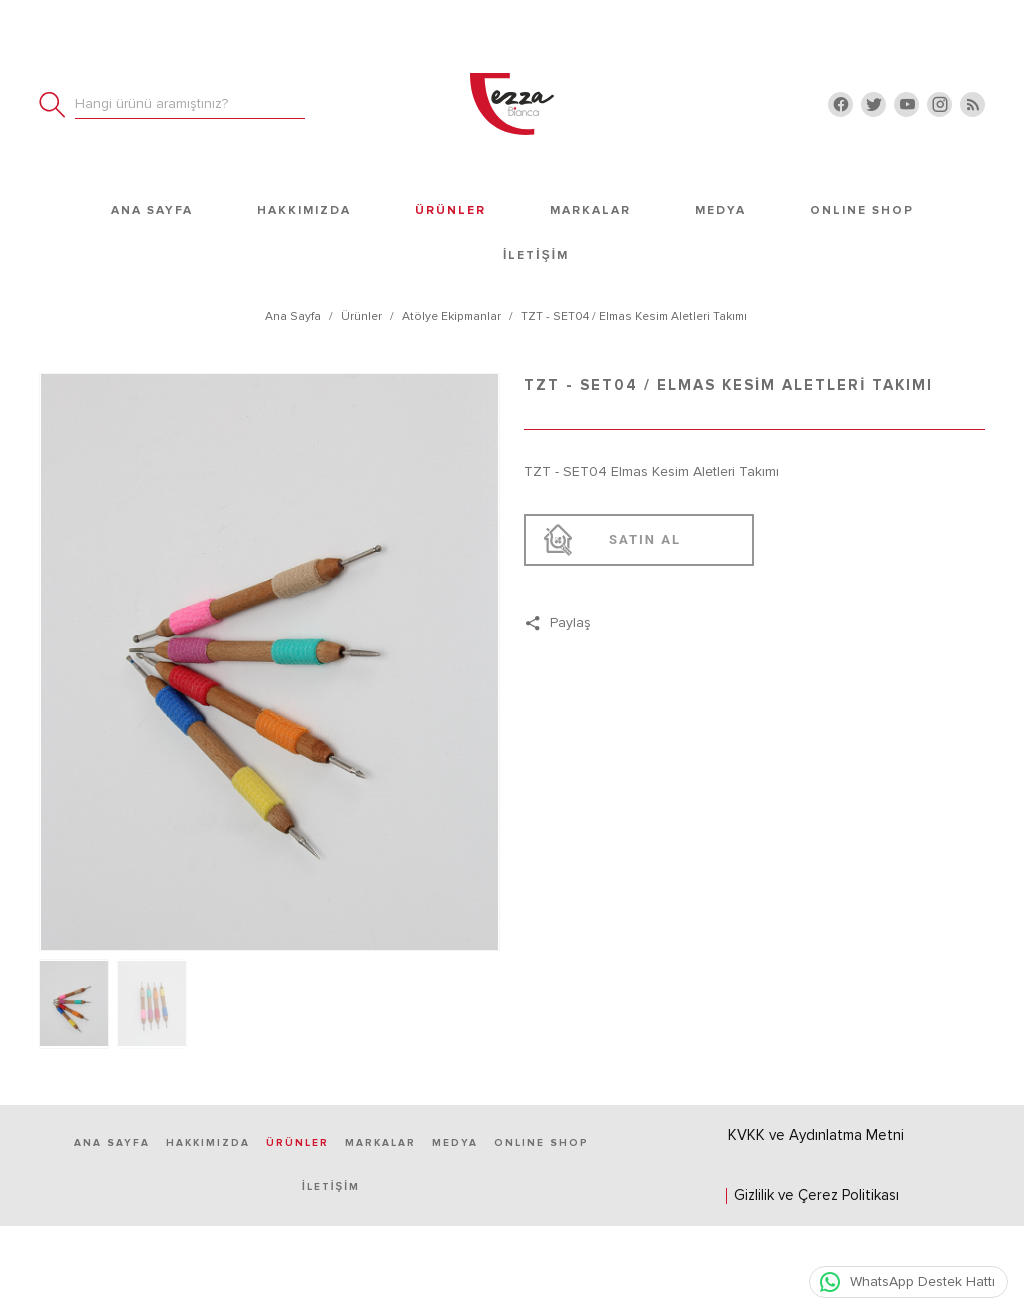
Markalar (590, 209)
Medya (720, 209)
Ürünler (450, 209)
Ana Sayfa (152, 209)
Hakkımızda (304, 209)
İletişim (536, 254)
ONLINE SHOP (862, 209)
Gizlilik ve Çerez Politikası (816, 1195)
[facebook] (840, 104)
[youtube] (906, 104)
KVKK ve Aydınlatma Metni (816, 1135)
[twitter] (873, 104)
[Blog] (972, 104)
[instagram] (939, 104)
